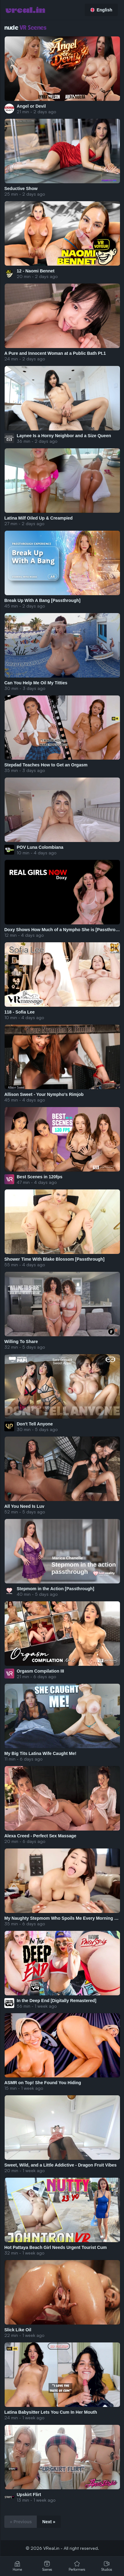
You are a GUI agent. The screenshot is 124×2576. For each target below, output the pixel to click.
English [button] (101, 9)
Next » (48, 2521)
